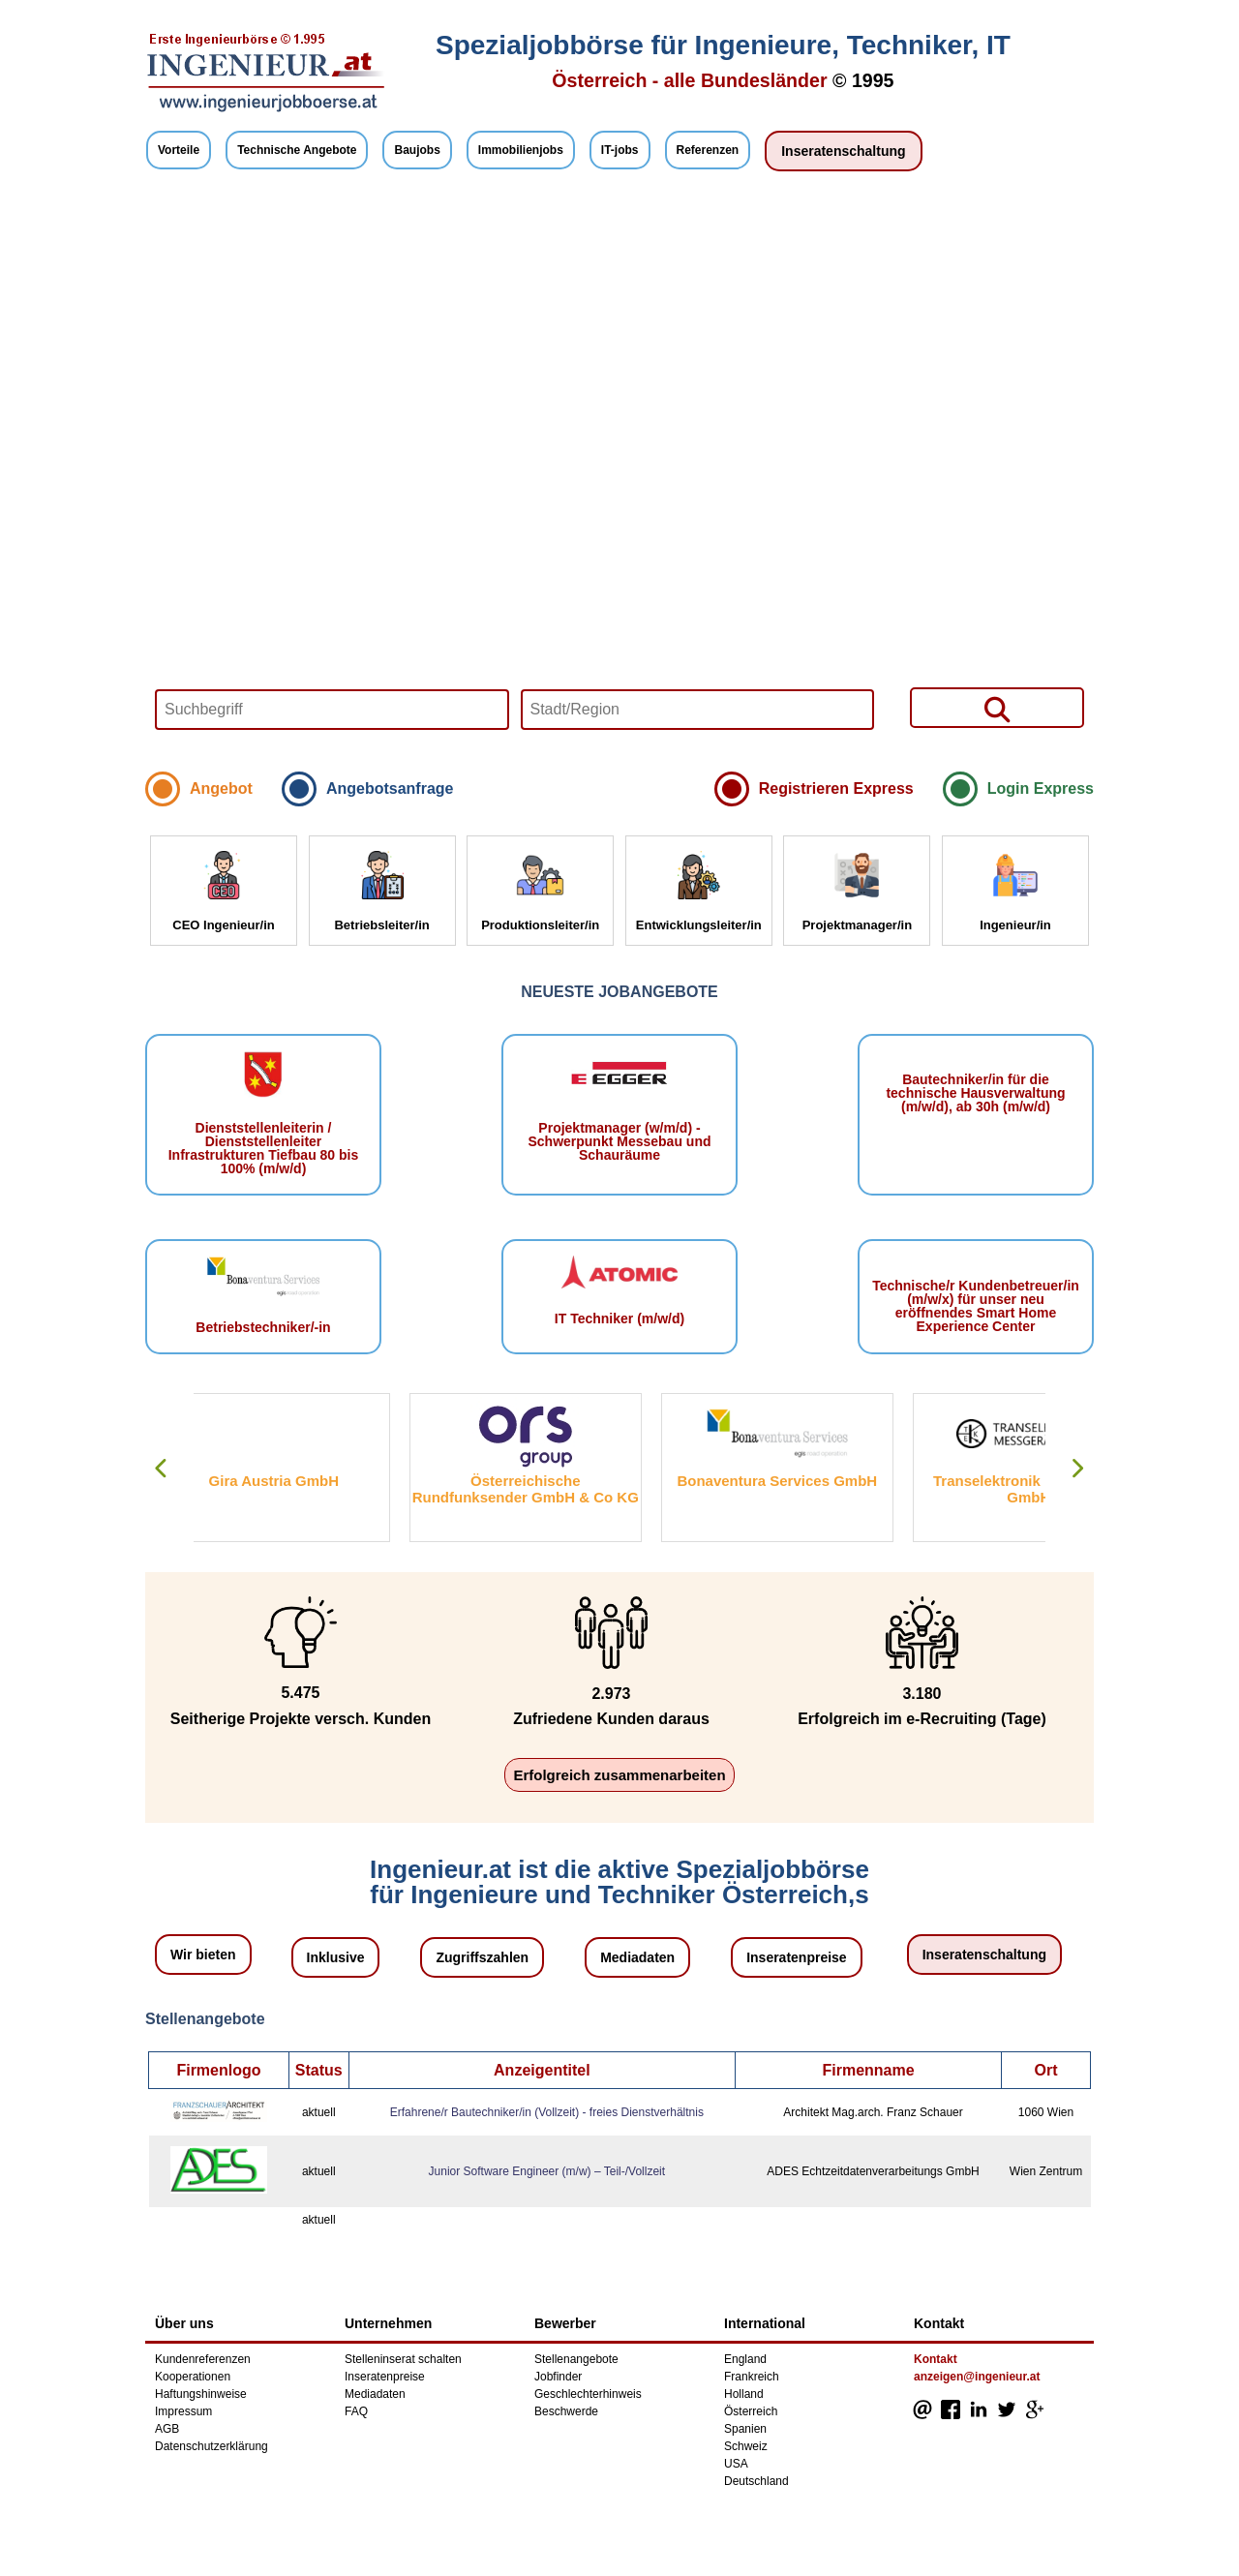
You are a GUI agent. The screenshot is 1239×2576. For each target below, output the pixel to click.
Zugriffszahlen (482, 1957)
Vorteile (178, 150)
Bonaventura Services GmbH (812, 1480)
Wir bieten (203, 1954)
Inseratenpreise (796, 1957)
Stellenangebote (576, 2359)
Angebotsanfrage (390, 788)
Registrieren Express (836, 788)
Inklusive (336, 1957)
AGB (167, 2429)
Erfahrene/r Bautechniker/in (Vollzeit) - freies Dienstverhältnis (547, 2112)
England (745, 2359)
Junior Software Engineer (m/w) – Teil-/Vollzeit (547, 2171)
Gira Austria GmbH (309, 1480)
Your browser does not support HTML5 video (619, 476)
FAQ (356, 2411)
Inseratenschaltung (843, 151)
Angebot (221, 788)
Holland (744, 2394)
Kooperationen (192, 2376)
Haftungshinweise (201, 2394)
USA (736, 2463)
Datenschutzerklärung (211, 2446)
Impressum (183, 2411)
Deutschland (756, 2481)
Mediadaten (637, 1957)
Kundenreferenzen (203, 2359)
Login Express (1040, 788)
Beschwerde (566, 2411)
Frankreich (751, 2376)
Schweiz (746, 2446)
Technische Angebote (296, 150)
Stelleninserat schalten (403, 2359)
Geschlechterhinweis (588, 2394)
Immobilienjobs (520, 150)
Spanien (745, 2429)
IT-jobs (620, 150)
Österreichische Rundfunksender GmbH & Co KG (560, 1488)
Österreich (750, 2411)
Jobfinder (558, 2376)
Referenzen (708, 150)
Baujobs (416, 150)
